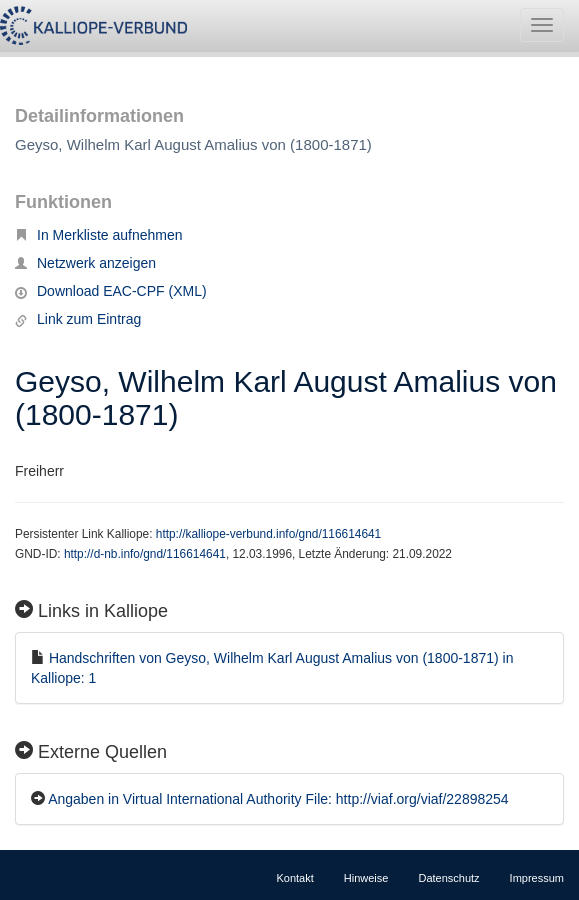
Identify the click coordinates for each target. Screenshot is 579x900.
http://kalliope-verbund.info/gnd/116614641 (268, 534)
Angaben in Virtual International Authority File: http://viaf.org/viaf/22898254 (278, 799)
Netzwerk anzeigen (85, 263)
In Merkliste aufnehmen (99, 235)
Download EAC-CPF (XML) (111, 291)
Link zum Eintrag (78, 319)
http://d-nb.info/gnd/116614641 (145, 554)
